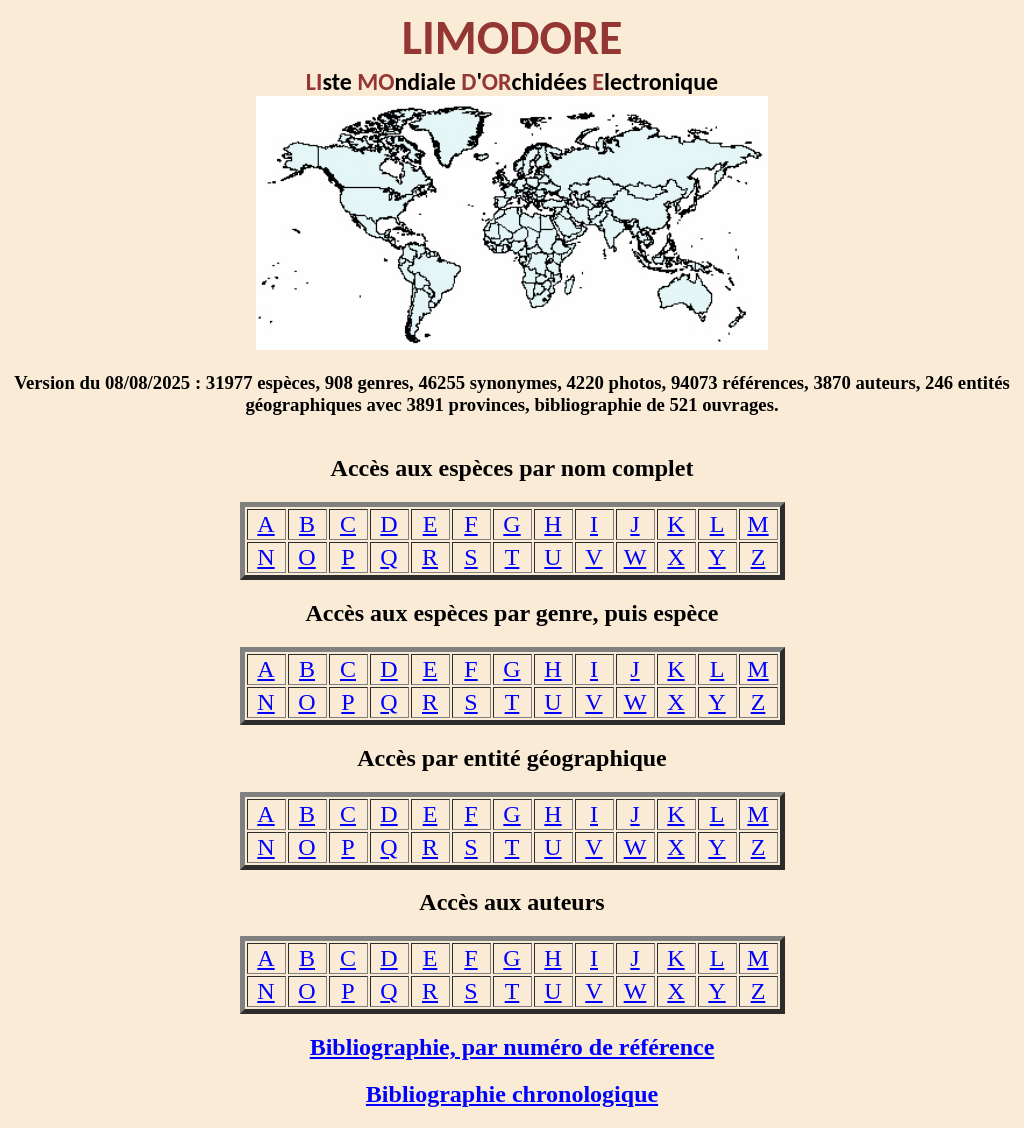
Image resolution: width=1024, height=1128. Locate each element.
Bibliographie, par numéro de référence (512, 1047)
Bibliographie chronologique (512, 1094)
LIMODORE (512, 37)
